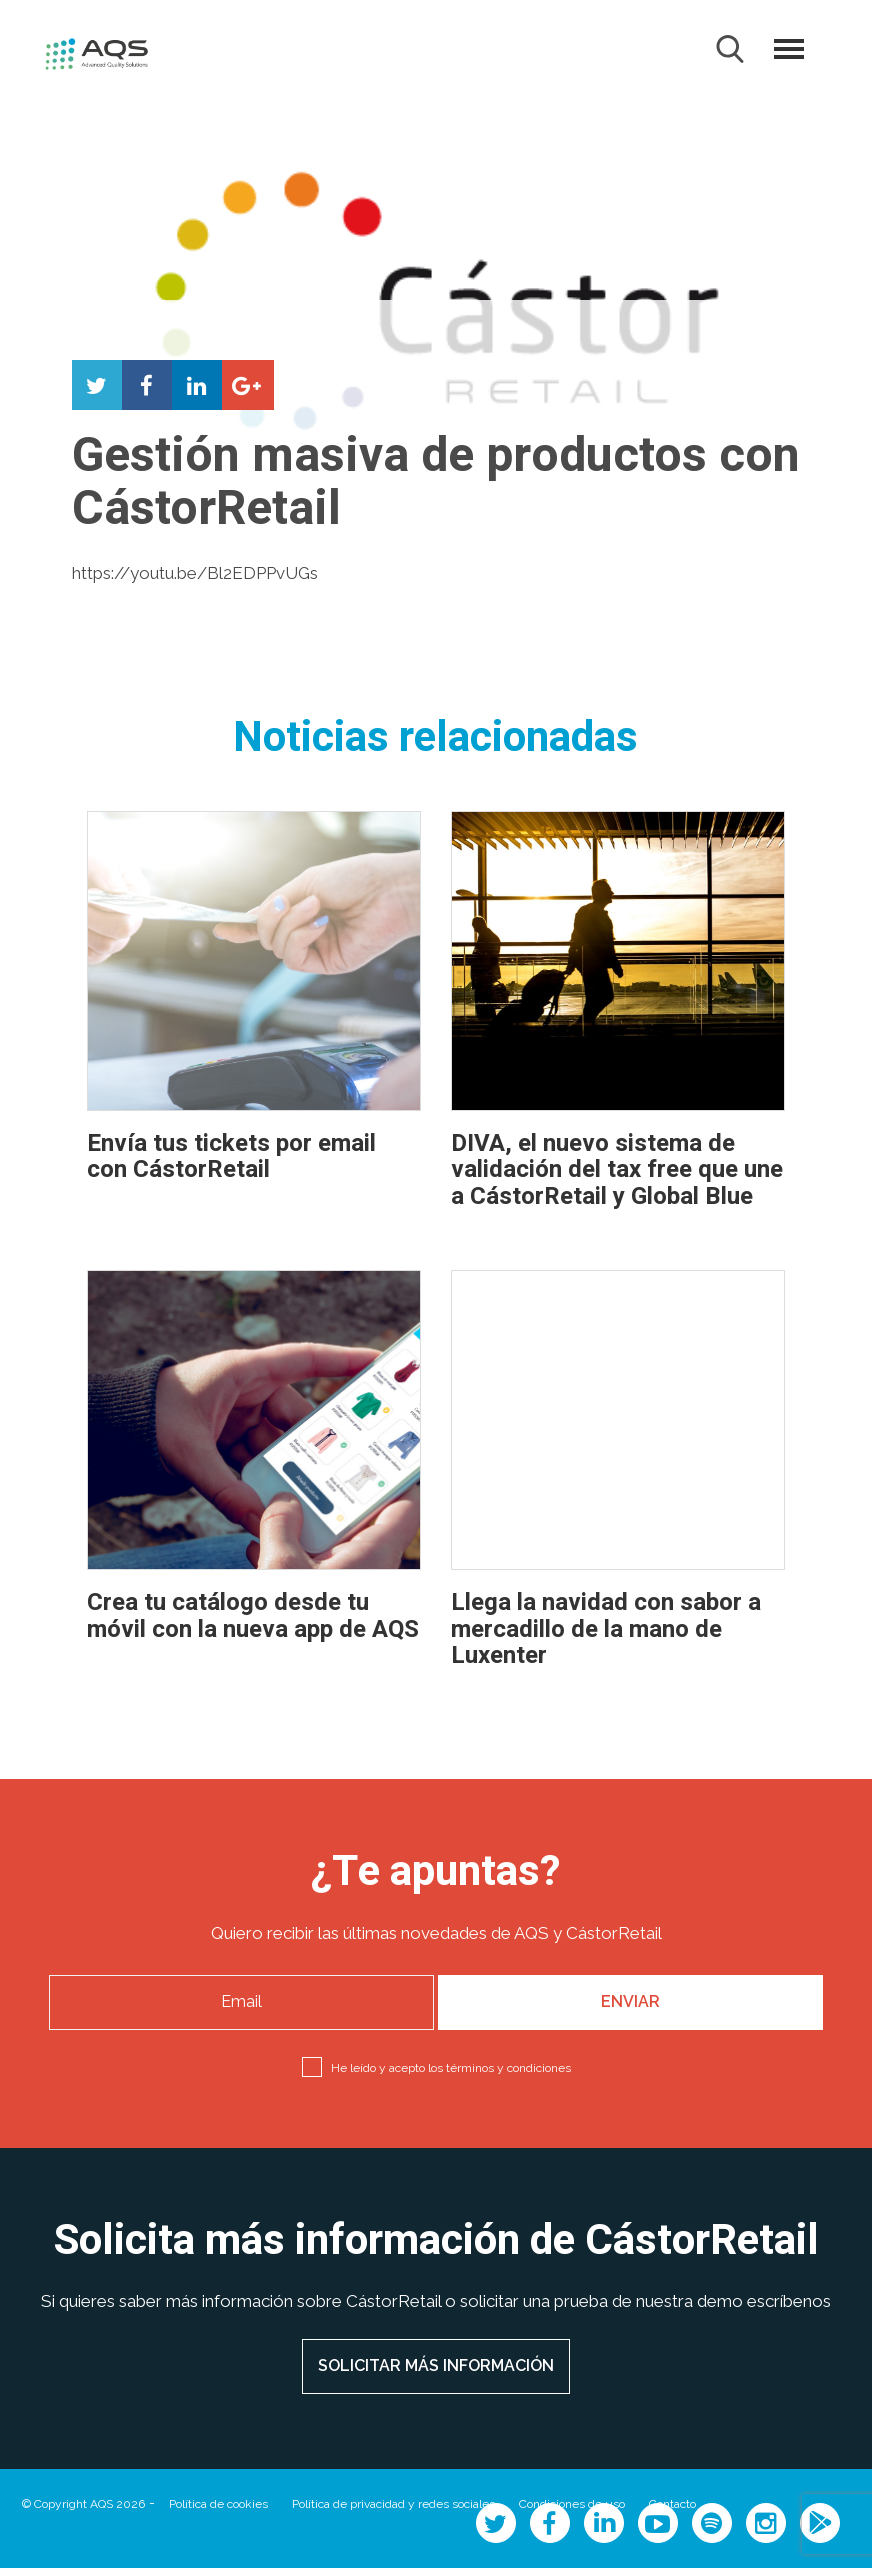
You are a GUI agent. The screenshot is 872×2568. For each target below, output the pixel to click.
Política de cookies (218, 2504)
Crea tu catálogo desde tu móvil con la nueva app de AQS (253, 1615)
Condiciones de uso (572, 2504)
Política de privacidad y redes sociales (393, 2504)
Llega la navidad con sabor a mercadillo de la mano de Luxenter (606, 1629)
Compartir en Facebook (147, 385)
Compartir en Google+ (247, 385)
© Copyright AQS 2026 (83, 2504)
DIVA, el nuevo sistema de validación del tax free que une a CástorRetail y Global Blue (617, 1170)
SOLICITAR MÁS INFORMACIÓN (436, 2365)
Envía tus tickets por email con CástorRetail (231, 1156)
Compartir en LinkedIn (197, 385)
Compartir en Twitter (97, 385)
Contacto (672, 2504)
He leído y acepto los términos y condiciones (451, 2068)
